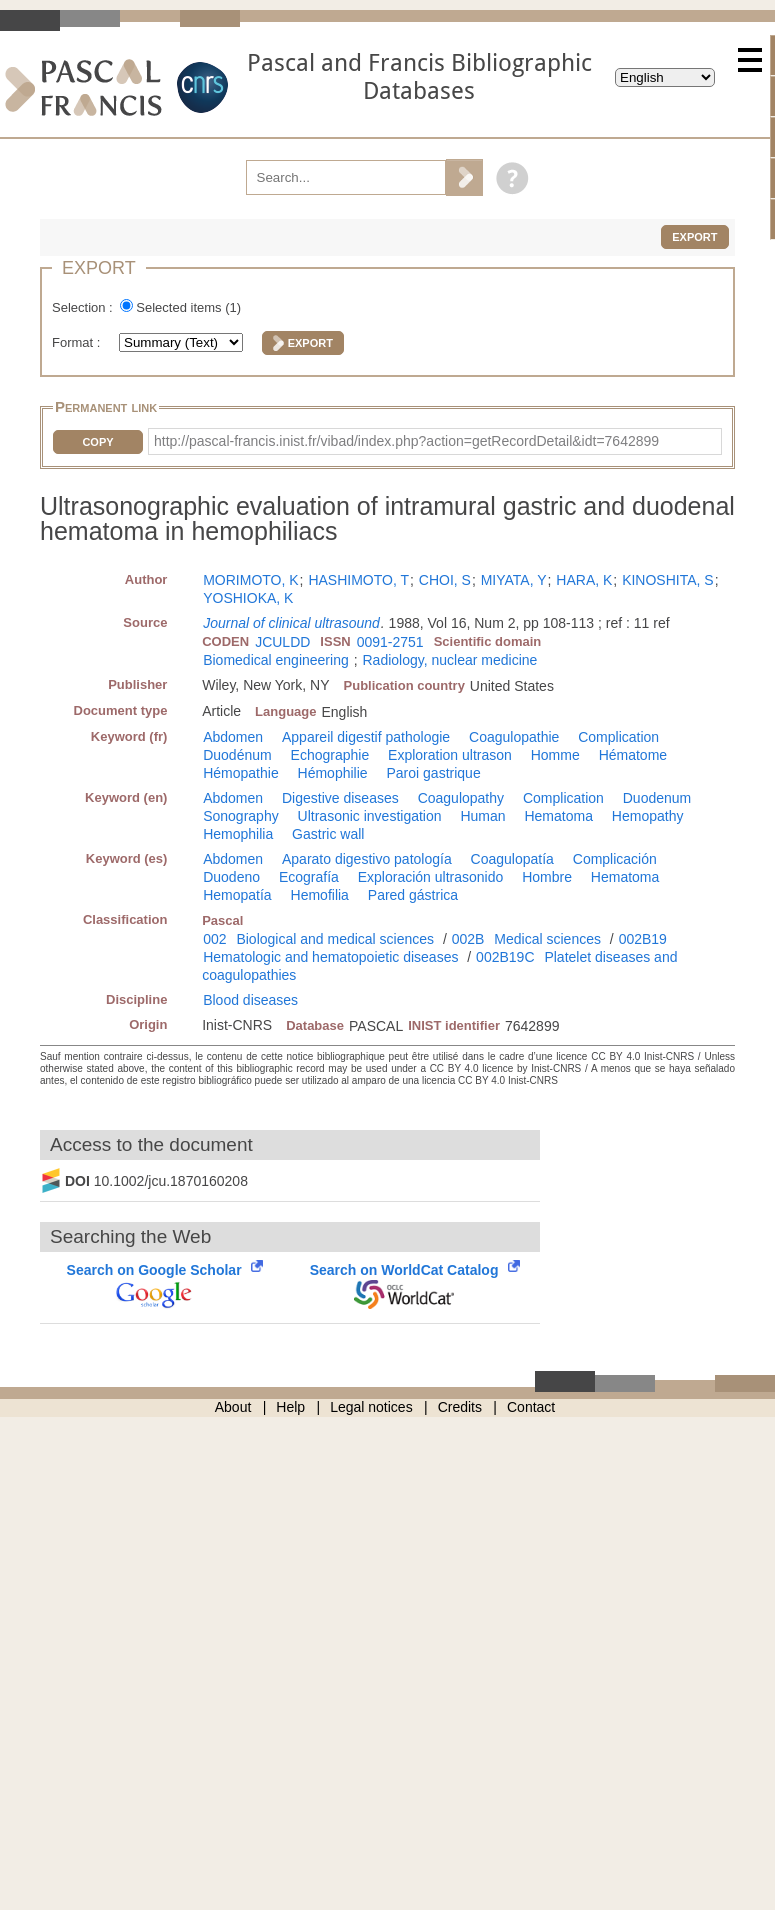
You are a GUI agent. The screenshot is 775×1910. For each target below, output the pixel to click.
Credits (460, 1407)
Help (290, 1407)
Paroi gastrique (434, 773)
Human (482, 816)
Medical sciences (547, 939)
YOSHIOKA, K (248, 598)
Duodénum (237, 755)
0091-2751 (390, 642)
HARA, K (584, 580)
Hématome (633, 755)
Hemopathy (648, 816)
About (233, 1407)
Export (694, 237)
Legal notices (371, 1407)
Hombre (547, 877)
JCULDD (282, 642)
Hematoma (558, 816)
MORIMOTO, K (250, 580)
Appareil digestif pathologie (366, 737)
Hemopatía (237, 895)
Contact (531, 1407)
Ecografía (309, 877)
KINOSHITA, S (668, 580)
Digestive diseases (340, 798)
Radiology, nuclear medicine (450, 660)
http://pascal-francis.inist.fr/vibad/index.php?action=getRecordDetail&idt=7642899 (406, 441)
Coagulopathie (514, 737)
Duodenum (657, 798)
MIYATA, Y (514, 580)
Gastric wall (328, 834)
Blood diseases (250, 1000)
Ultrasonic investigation (370, 816)
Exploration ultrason (450, 755)
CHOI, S (445, 580)
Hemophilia (238, 834)
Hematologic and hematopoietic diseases (330, 957)
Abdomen (233, 737)
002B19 (643, 939)
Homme (555, 755)
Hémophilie (333, 773)
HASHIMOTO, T (358, 580)
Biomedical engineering (276, 660)
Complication (618, 737)
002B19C (505, 957)
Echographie (330, 755)
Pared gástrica (413, 895)
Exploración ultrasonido (431, 877)
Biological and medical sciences (335, 939)
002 (214, 939)
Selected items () (188, 307)
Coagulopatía (512, 859)
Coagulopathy (461, 798)
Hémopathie (241, 773)
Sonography (241, 816)
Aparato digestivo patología (367, 859)
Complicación (615, 859)
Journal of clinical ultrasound (291, 623)
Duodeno (231, 877)
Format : (78, 342)
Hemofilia (320, 895)
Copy (97, 442)
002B (468, 939)
